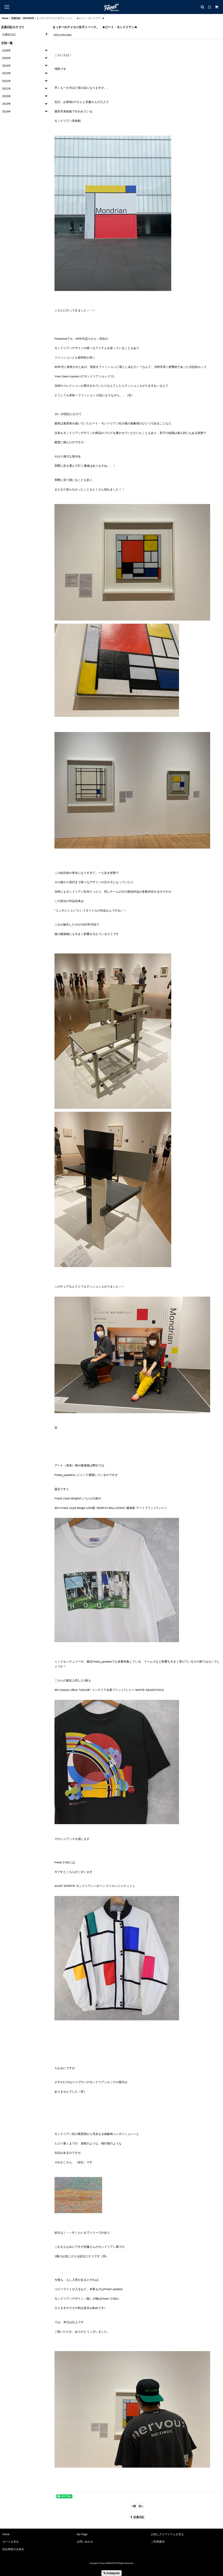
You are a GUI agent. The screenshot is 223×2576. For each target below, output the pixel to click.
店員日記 (137, 2517)
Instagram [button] (111, 2573)
